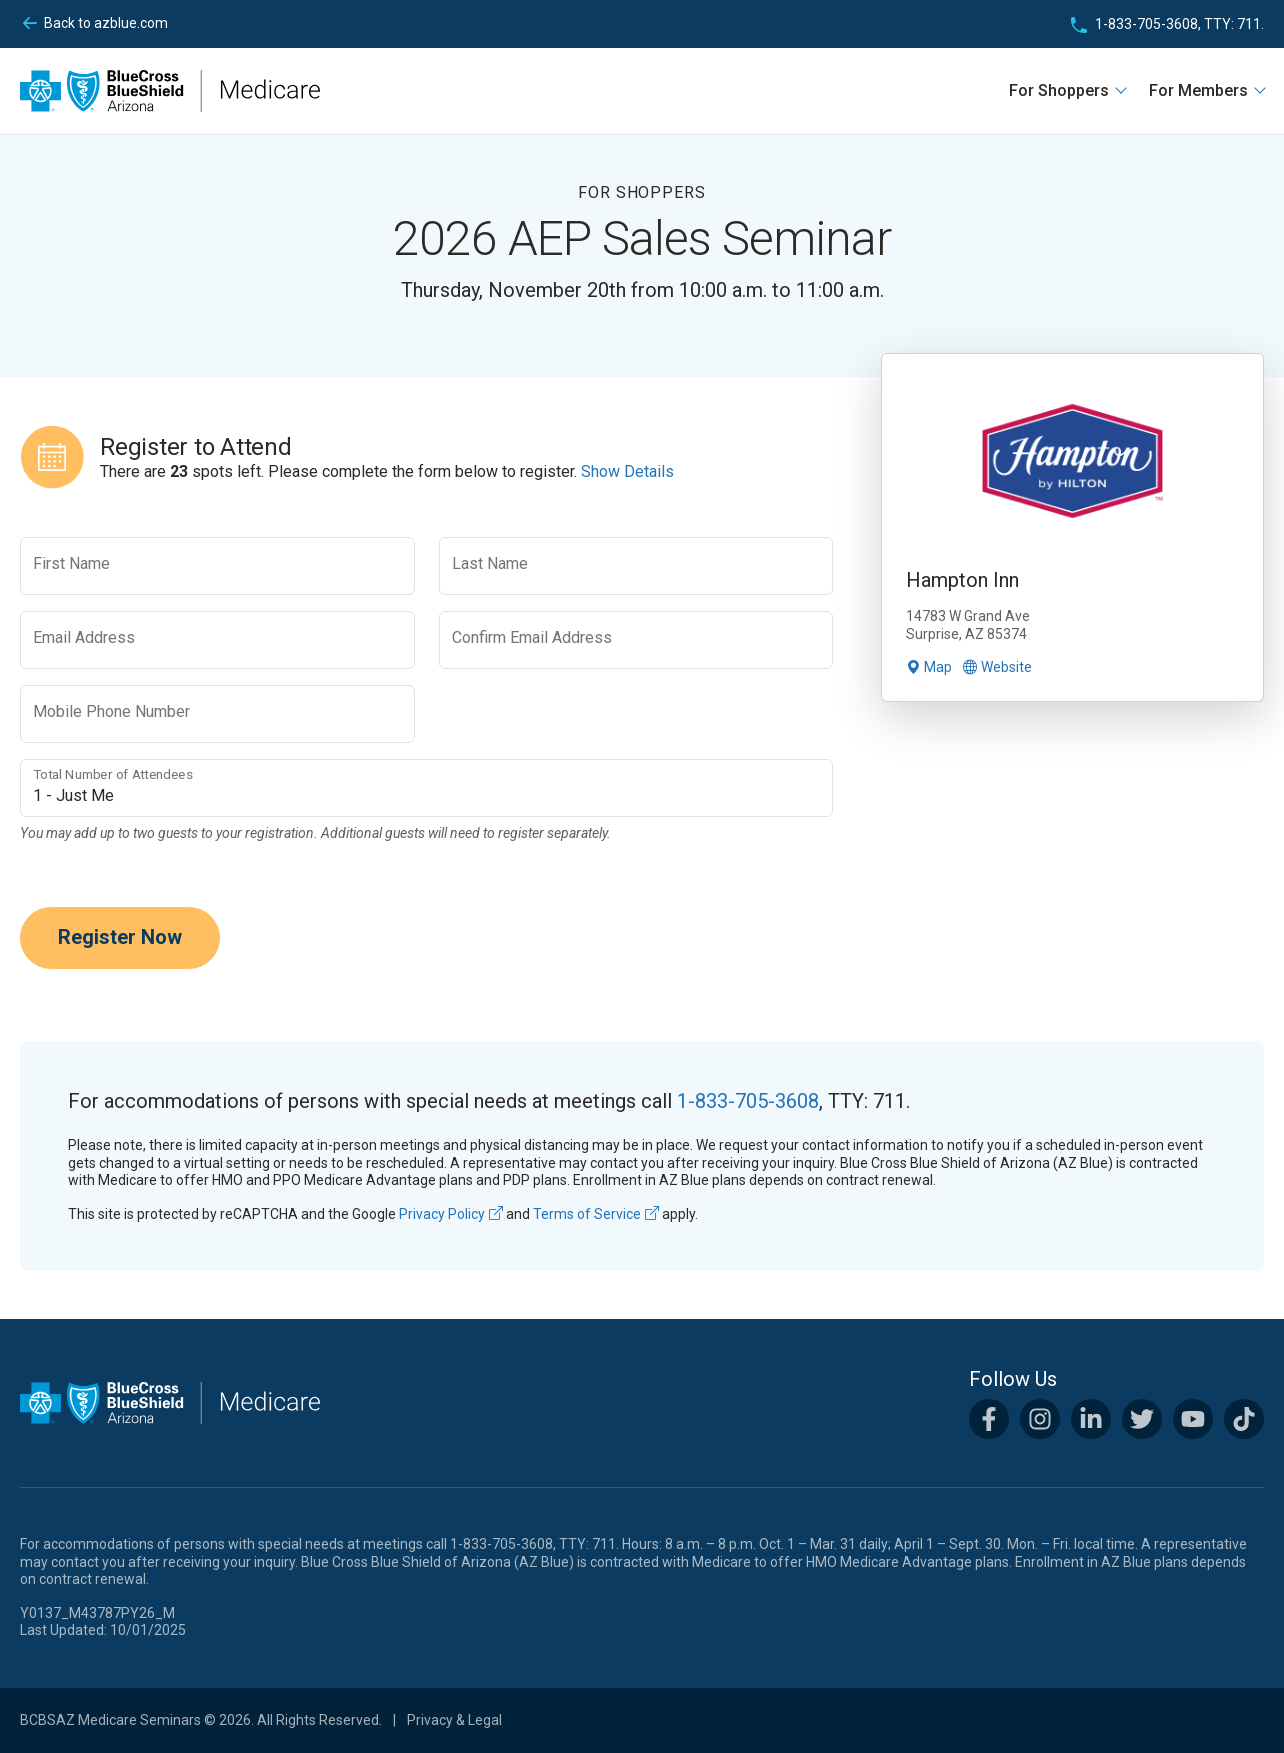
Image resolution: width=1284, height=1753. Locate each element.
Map (929, 667)
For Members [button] (1200, 90)
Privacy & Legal (454, 1720)
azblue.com (106, 24)
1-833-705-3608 (748, 1101)
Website (997, 667)
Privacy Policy (451, 1214)
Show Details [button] (627, 471)
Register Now (120, 937)
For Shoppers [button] (1061, 90)
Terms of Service (596, 1214)
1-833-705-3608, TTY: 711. (1179, 24)
